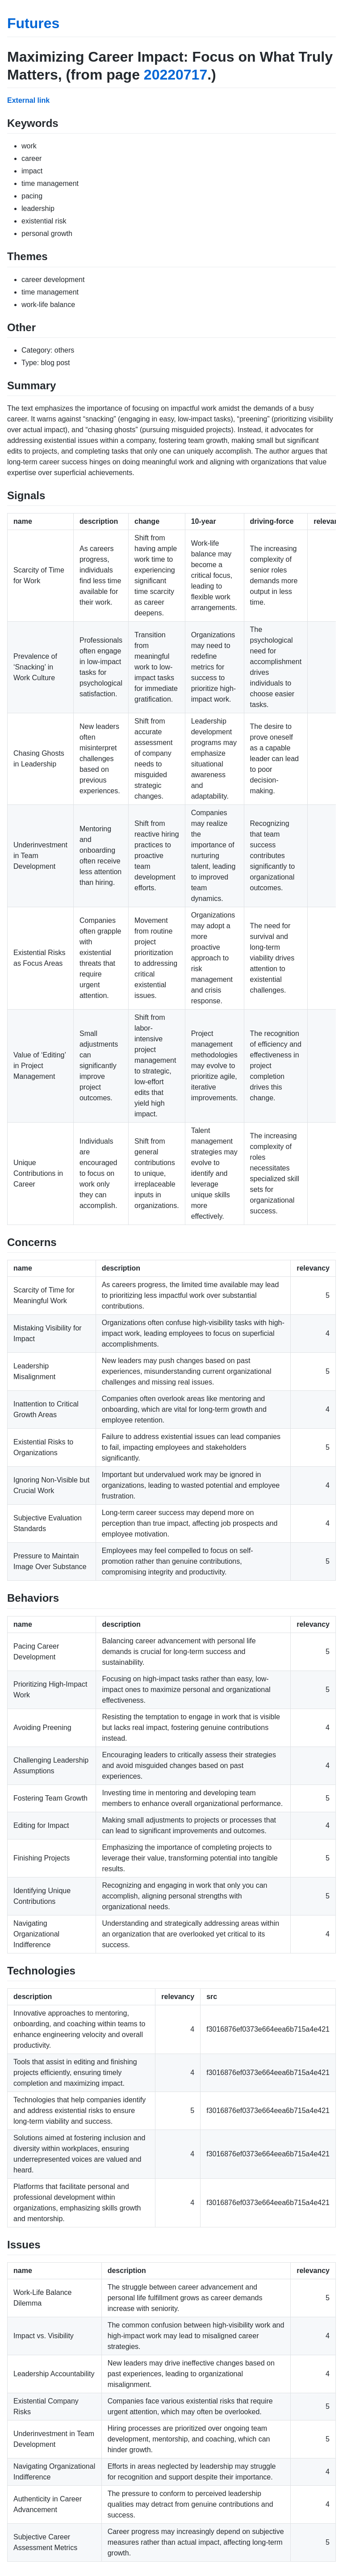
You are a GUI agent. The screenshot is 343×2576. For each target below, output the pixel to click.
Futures (33, 23)
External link (28, 100)
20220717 (175, 75)
